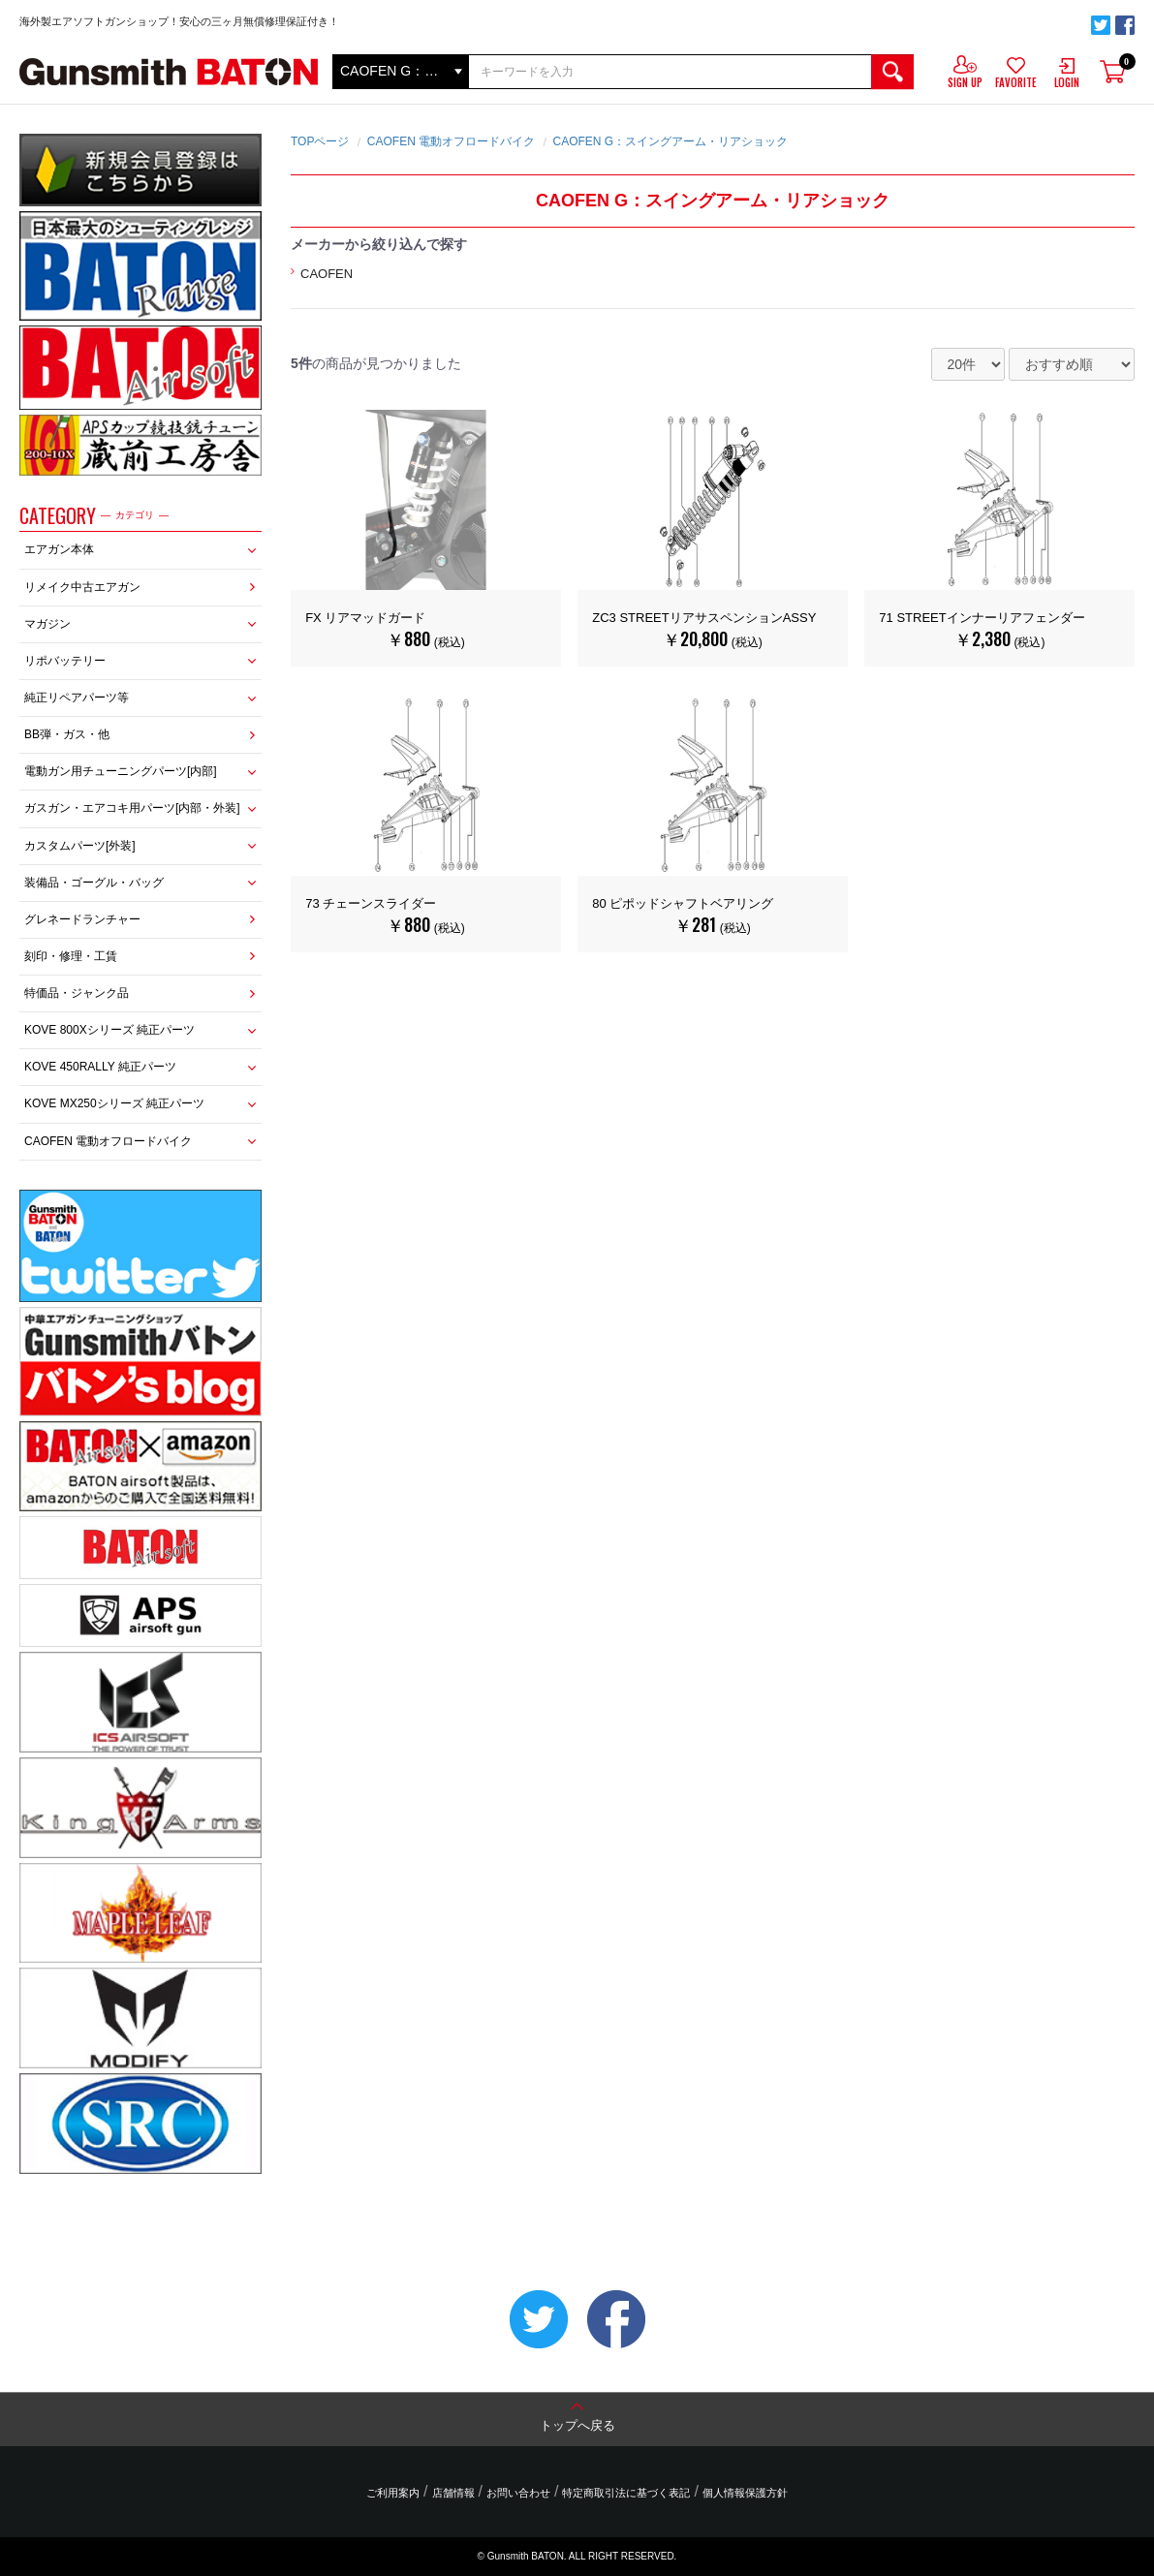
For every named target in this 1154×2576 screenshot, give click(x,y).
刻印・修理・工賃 (70, 956)
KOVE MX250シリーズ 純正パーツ (114, 1103)
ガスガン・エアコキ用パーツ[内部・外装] (132, 808)
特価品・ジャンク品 (76, 993)
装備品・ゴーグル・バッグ (94, 882)
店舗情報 (453, 2492)
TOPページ (320, 141)
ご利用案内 (393, 2492)
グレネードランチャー (82, 919)
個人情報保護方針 (745, 2492)
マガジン (47, 624)
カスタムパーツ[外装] (80, 846)
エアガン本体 (59, 549)
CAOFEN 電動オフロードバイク (108, 1141)
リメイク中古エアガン (82, 587)
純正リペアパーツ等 (76, 697)
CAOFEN (326, 273)
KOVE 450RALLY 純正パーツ (100, 1066)
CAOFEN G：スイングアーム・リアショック (670, 141)
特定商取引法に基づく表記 (626, 2492)
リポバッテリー (65, 660)
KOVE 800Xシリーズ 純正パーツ (109, 1030)
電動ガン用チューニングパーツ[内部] (120, 771)
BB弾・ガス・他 (66, 734)
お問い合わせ (518, 2492)
